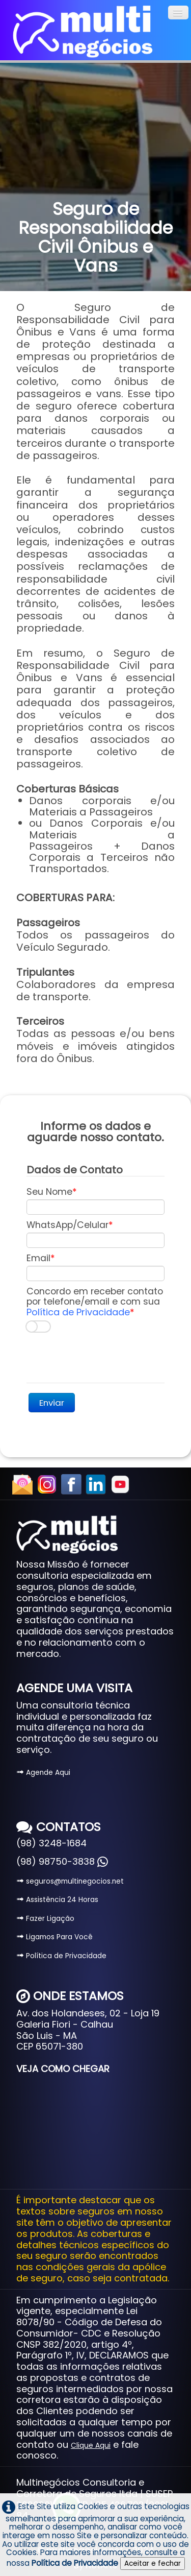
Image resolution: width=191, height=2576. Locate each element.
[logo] (83, 32)
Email (38, 1258)
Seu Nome (49, 1192)
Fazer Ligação (45, 1918)
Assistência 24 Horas (57, 1900)
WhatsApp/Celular (67, 1225)
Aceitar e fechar (152, 2563)
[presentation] (103, 1358)
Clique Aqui (91, 2445)
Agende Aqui (43, 1772)
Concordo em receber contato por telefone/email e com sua (94, 1302)
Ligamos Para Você (54, 1937)
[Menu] (178, 12)
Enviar (51, 1403)
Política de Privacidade (78, 1312)
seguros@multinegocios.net (70, 1881)
